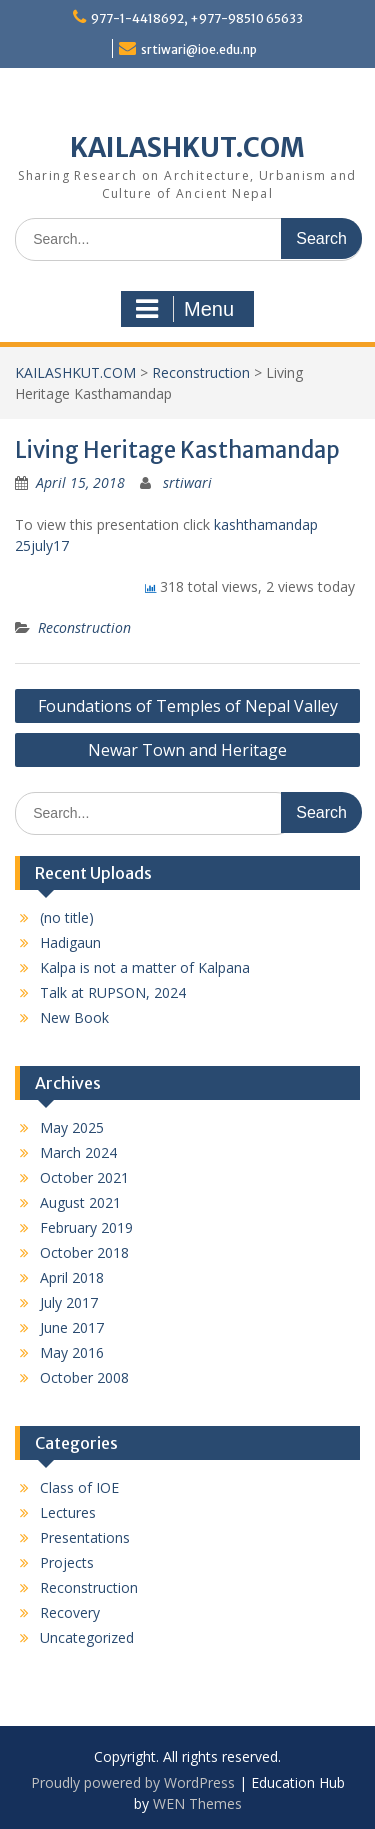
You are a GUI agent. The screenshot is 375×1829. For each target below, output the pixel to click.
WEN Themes (197, 1803)
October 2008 (84, 1377)
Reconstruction (84, 627)
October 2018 (84, 1252)
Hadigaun (70, 942)
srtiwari (187, 482)
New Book (74, 1017)
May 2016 (72, 1352)
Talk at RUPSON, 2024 (113, 992)
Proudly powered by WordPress (133, 1782)
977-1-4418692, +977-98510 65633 (197, 18)
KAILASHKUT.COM (187, 147)
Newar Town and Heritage (187, 750)
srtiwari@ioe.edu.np (199, 49)
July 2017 (69, 1302)
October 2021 (84, 1177)
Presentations (85, 1537)
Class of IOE (79, 1487)
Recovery (70, 1612)
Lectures (68, 1512)
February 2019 (86, 1227)
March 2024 (78, 1152)
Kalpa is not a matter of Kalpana (145, 967)
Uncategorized (87, 1637)
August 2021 (80, 1202)
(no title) (67, 917)
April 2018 (72, 1277)
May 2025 (72, 1127)
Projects (67, 1562)
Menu (185, 309)
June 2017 (72, 1327)
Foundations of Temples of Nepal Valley (188, 706)
